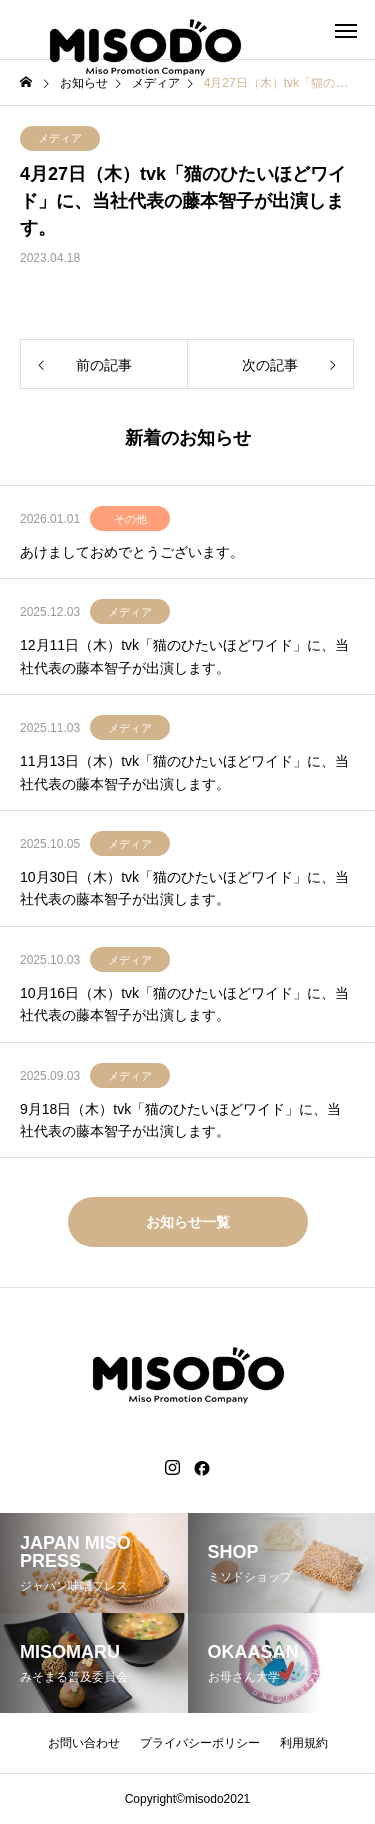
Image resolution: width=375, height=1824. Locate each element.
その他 (130, 519)
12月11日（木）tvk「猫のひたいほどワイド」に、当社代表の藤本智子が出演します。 (184, 656)
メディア (60, 138)
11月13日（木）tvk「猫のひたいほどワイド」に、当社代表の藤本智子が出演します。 (184, 772)
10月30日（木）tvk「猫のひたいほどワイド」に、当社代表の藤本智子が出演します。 (184, 888)
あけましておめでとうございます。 (132, 552)
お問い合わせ (84, 1743)
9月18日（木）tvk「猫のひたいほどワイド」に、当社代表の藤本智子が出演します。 (180, 1120)
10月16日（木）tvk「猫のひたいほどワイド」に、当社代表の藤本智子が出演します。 (184, 1004)
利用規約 (304, 1743)
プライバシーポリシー (200, 1743)
